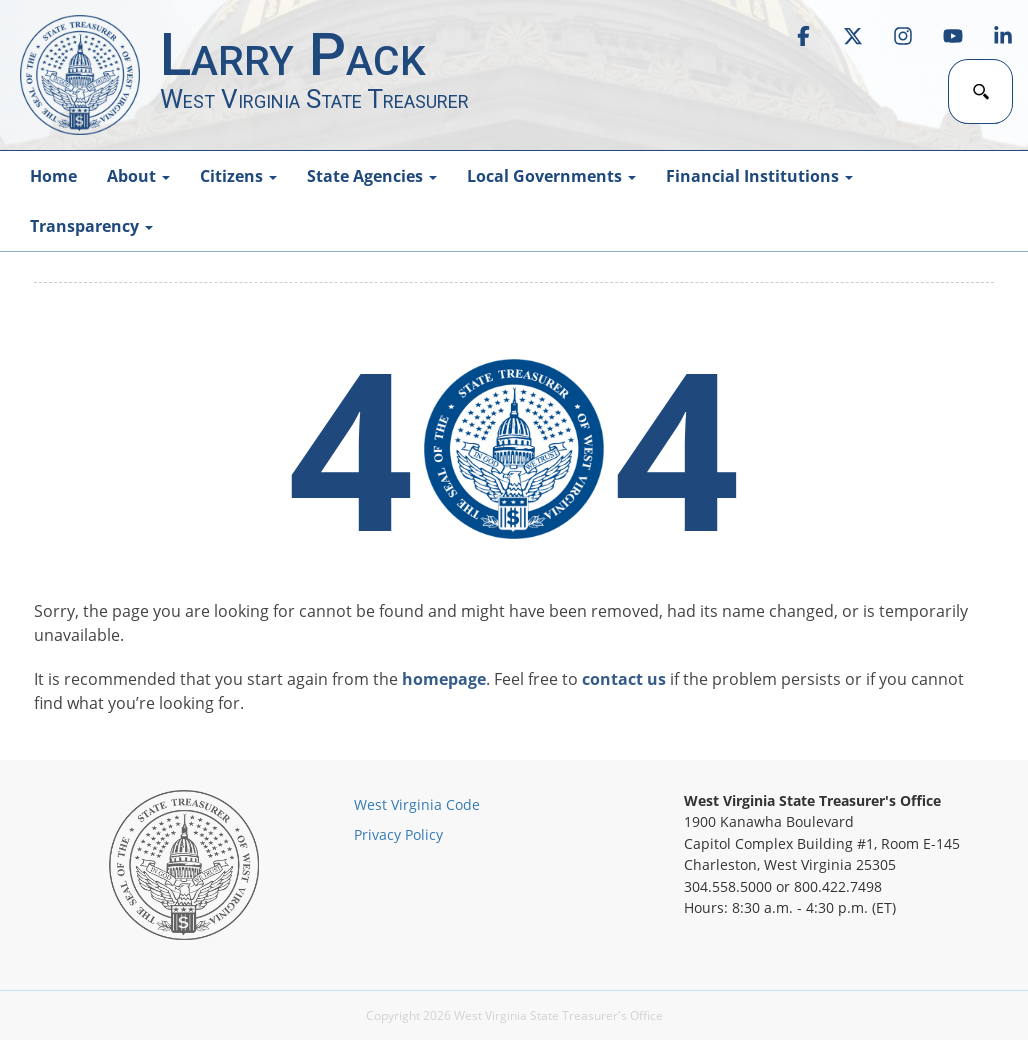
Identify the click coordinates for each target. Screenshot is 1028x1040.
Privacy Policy (398, 834)
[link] (803, 36)
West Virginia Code (417, 804)
